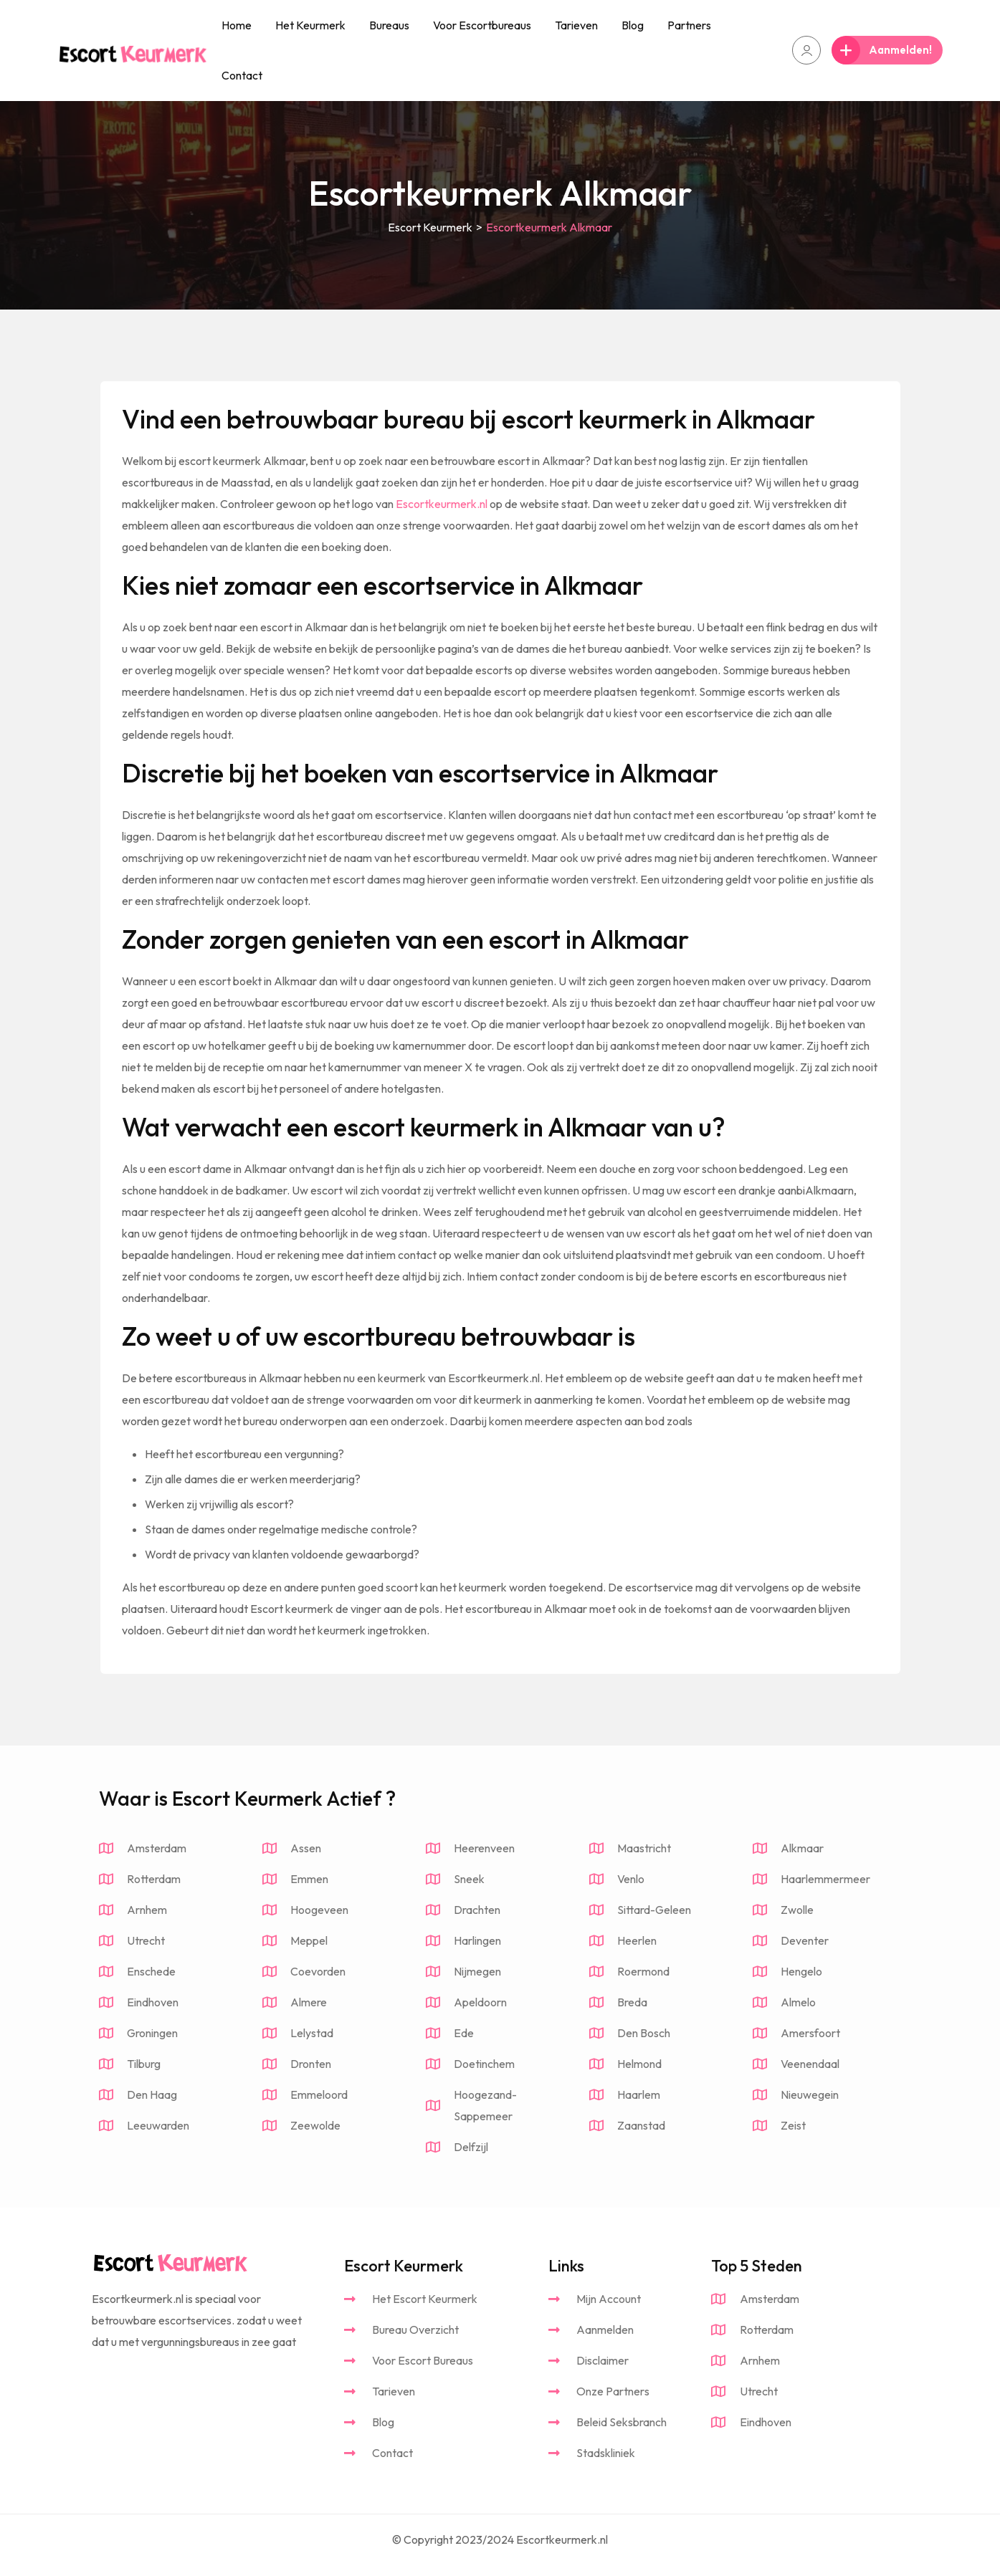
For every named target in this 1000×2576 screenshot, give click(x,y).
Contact (242, 75)
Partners (689, 25)
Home (237, 25)
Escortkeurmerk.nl (441, 504)
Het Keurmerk (310, 25)
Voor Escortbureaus (482, 25)
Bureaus (389, 25)
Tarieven (576, 25)
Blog (633, 25)
